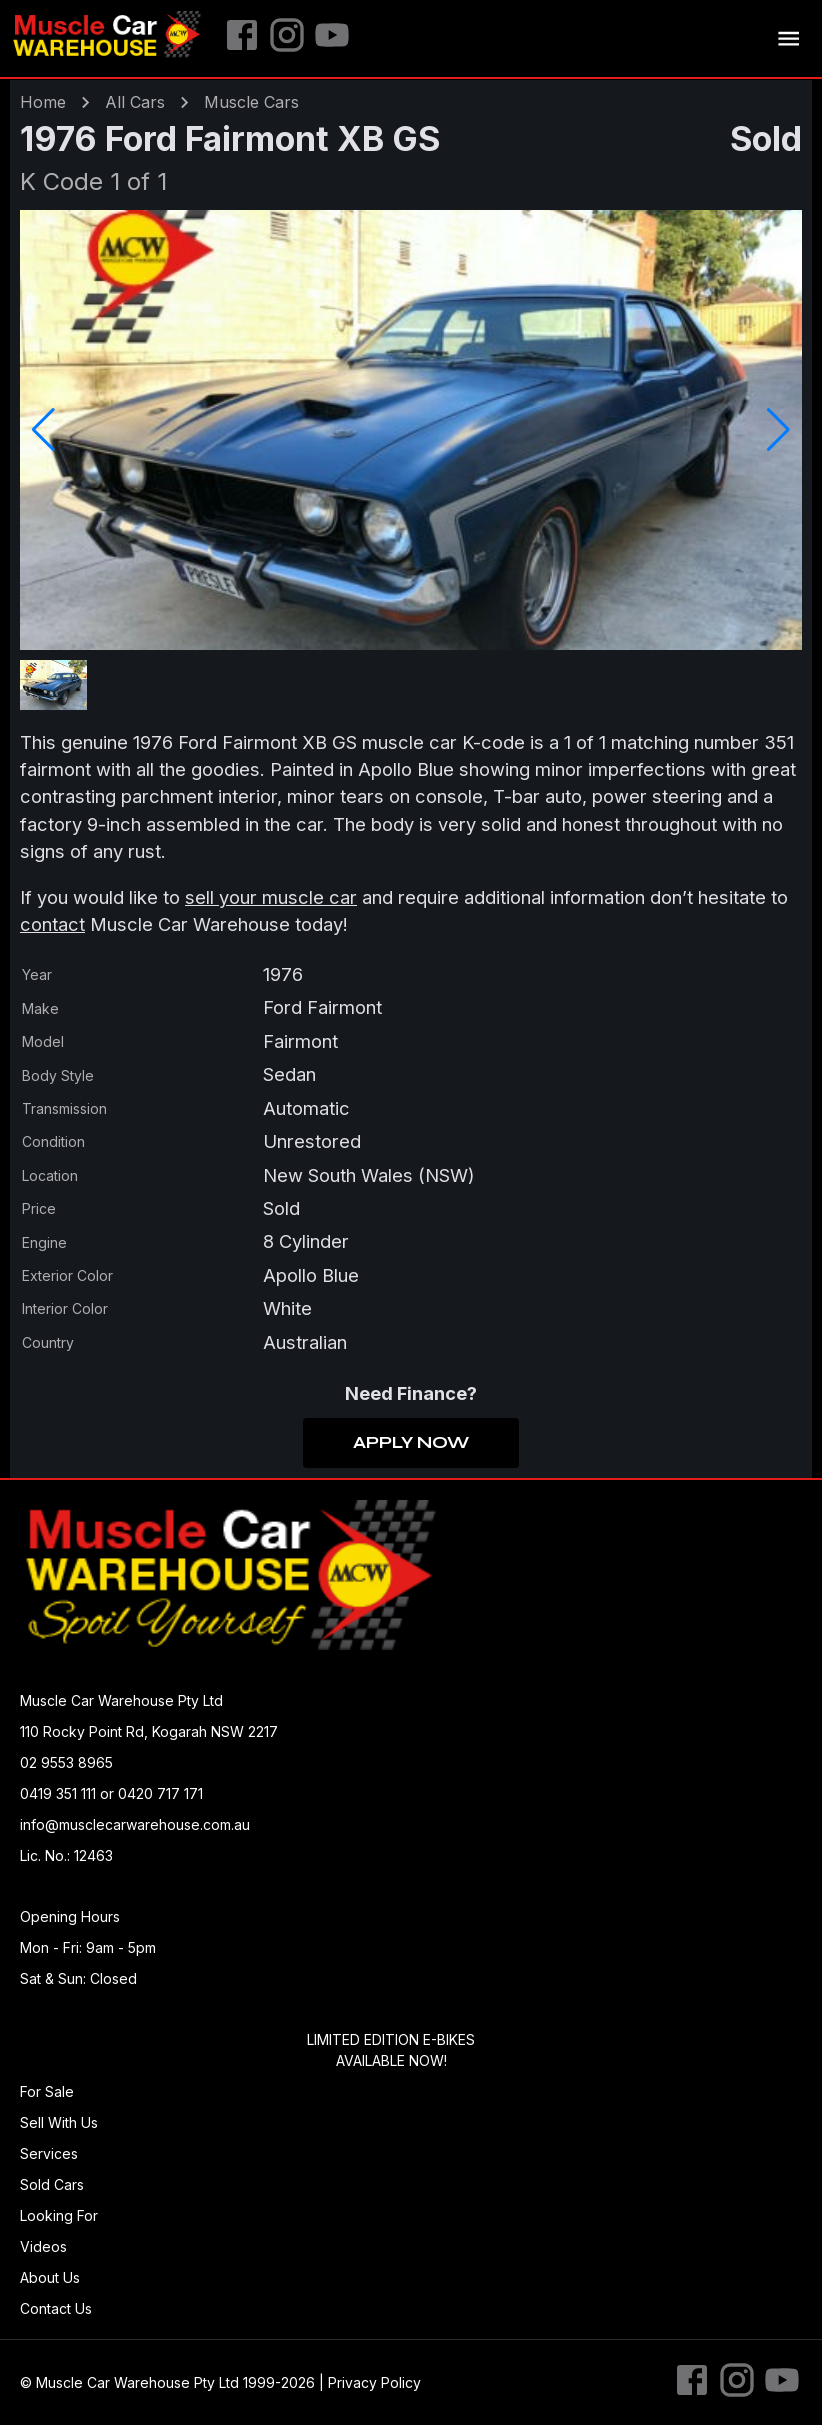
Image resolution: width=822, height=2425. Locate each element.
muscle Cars (251, 102)
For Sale (47, 2091)
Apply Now (411, 1443)
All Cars (135, 102)
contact (52, 924)
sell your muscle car (271, 897)
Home (43, 102)
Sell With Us (59, 2122)
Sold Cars (52, 2184)
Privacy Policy (374, 2382)
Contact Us (56, 2308)
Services (49, 2153)
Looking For (59, 2215)
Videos (43, 2246)
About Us (50, 2277)
